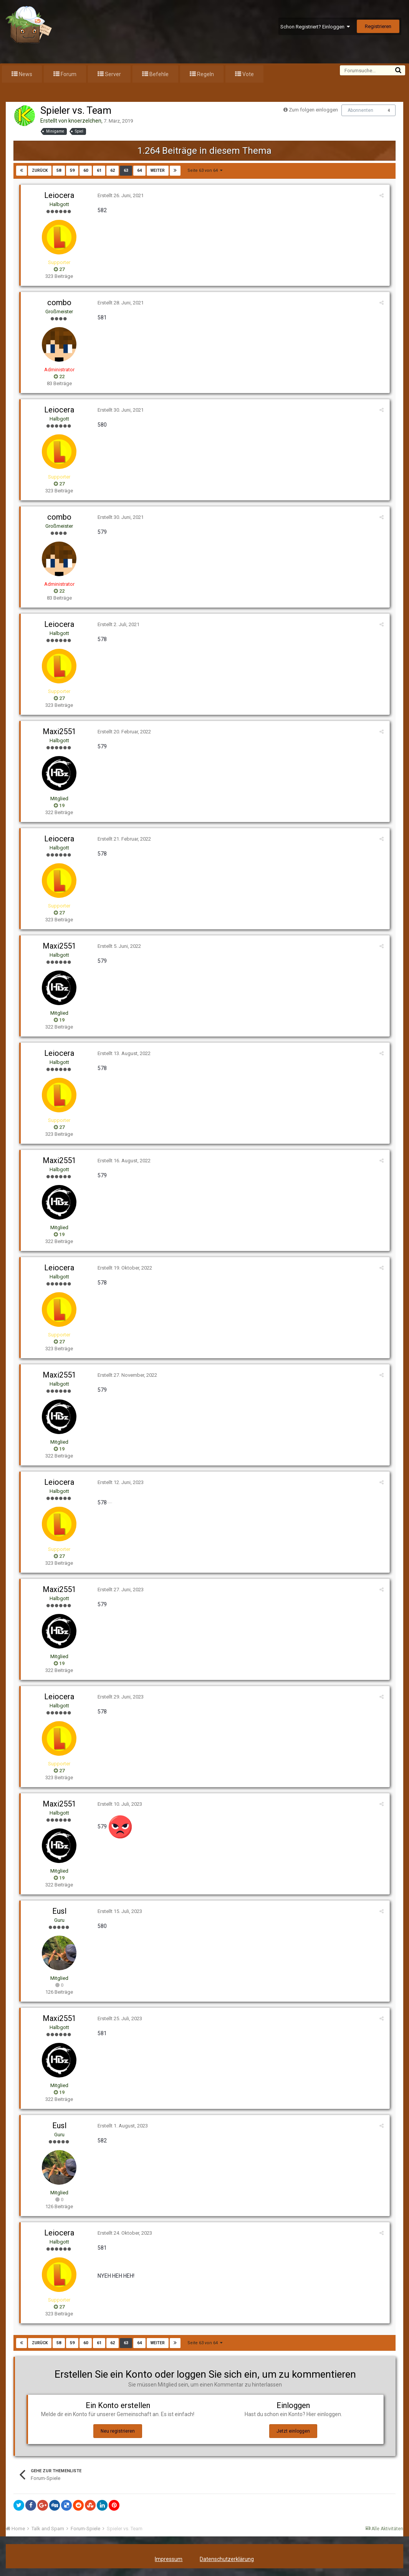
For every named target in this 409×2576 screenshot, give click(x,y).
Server (112, 74)
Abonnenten (360, 110)
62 (112, 170)
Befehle (158, 74)
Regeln (205, 74)
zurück (40, 170)
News (25, 74)
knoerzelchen (84, 121)
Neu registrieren (118, 2431)
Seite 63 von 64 (204, 170)
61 (99, 170)
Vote (247, 74)
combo (59, 302)
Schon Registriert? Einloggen (315, 27)
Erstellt (121, 195)
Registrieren (378, 26)
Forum (68, 74)
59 (72, 170)
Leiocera (59, 195)
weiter (158, 170)
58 (58, 170)
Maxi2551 (59, 731)
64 (139, 170)
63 (126, 170)
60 (85, 170)
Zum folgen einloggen (313, 110)
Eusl (59, 1911)
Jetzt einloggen (293, 2431)
